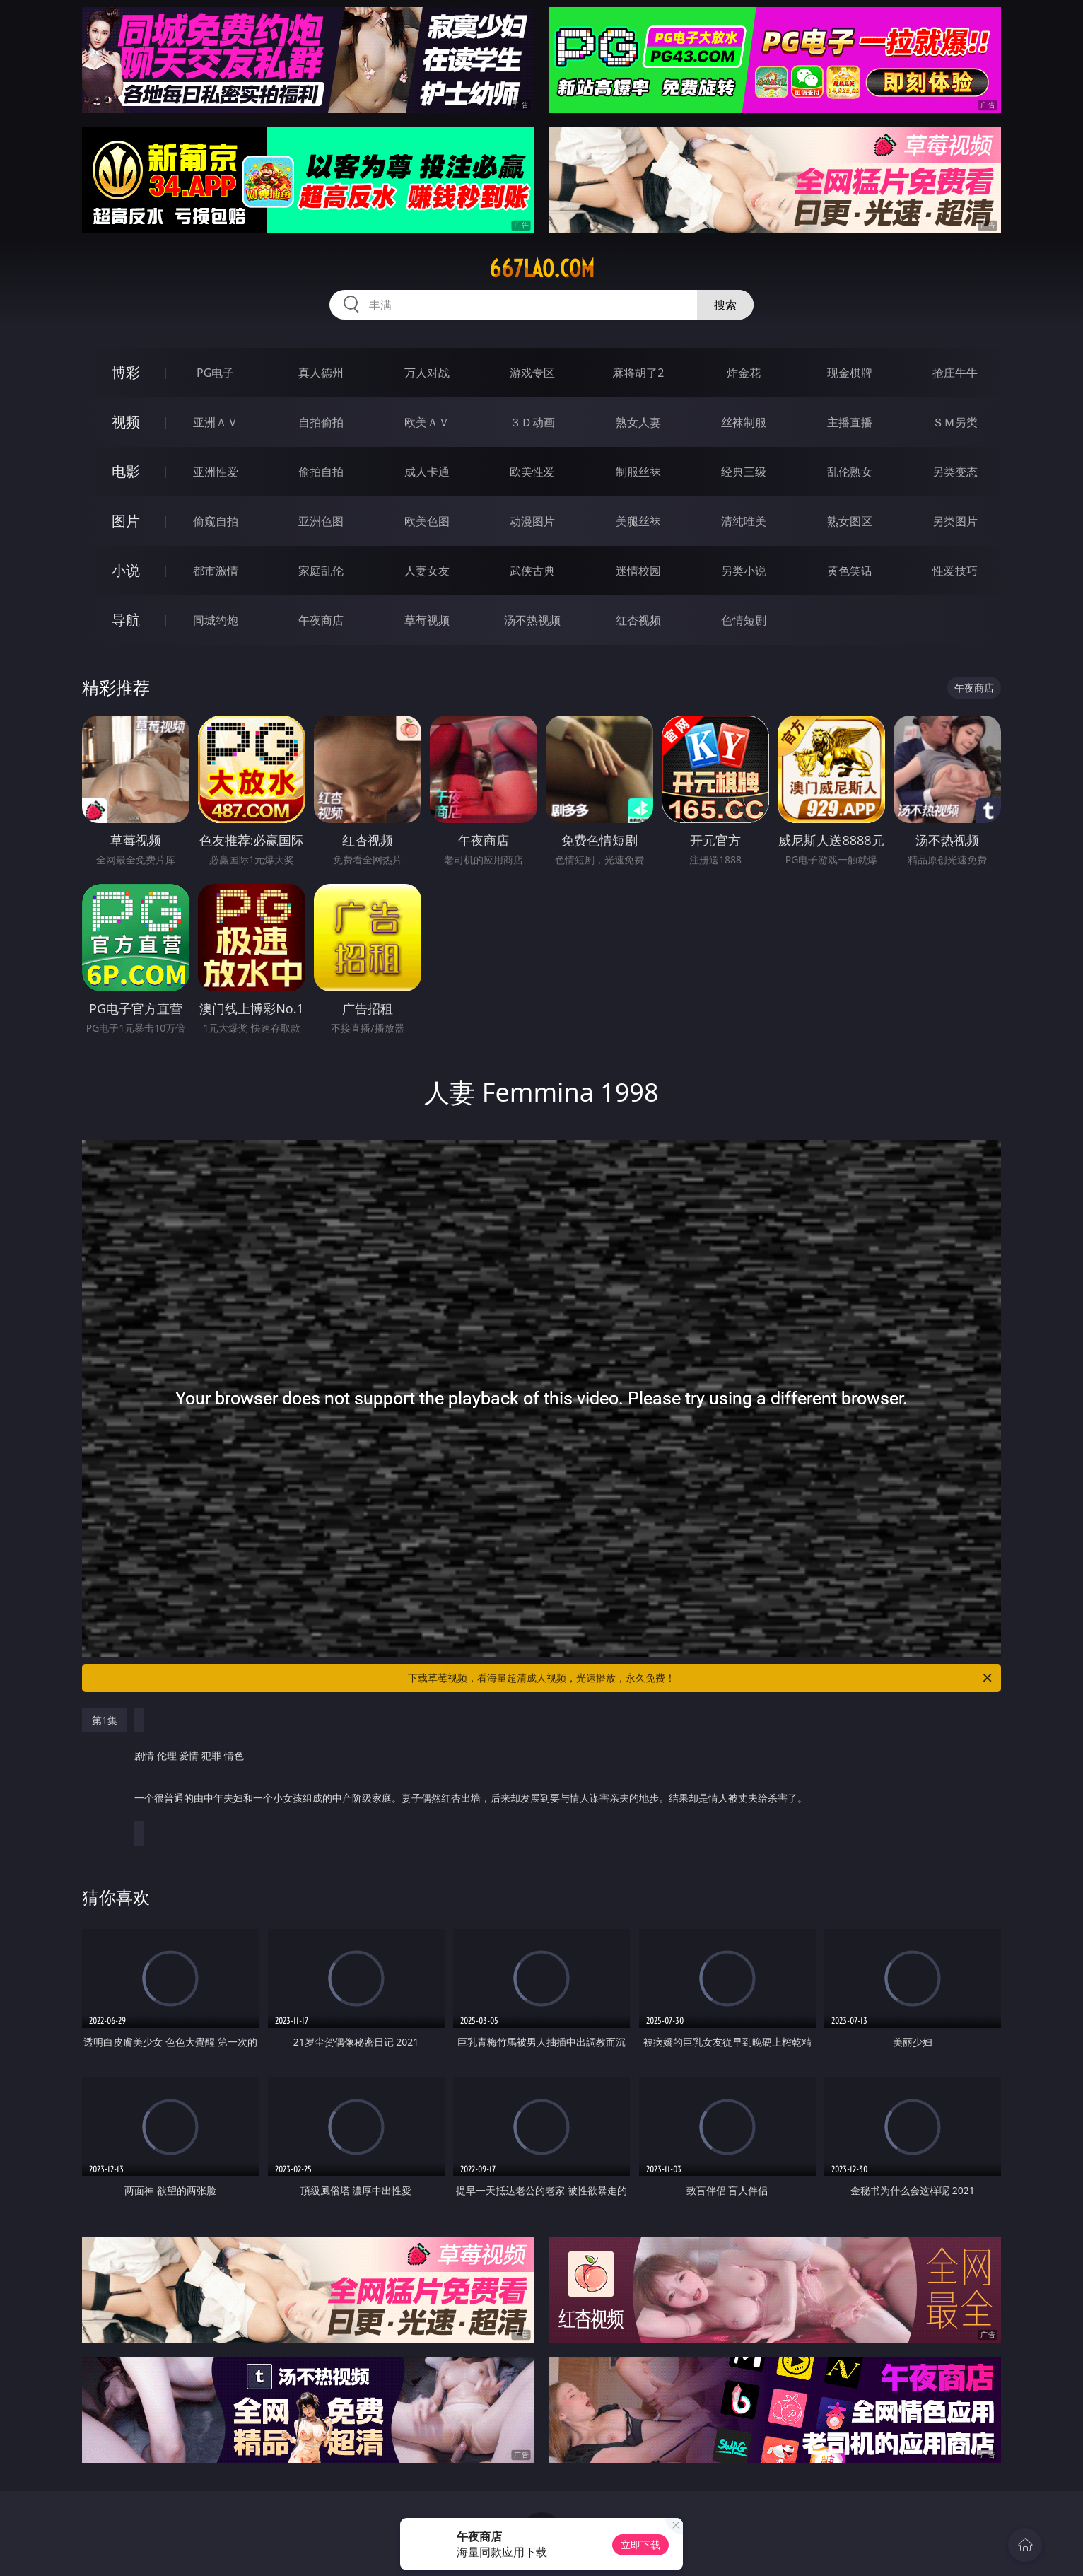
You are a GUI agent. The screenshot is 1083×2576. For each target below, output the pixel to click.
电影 (126, 471)
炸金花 (744, 372)
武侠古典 (532, 570)
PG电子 (215, 372)
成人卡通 (427, 471)
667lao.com (542, 269)
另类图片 (955, 521)
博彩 (126, 372)
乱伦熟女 (849, 471)
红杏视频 (638, 620)
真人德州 (321, 372)
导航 (126, 619)
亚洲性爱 (215, 471)
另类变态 (955, 471)
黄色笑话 (849, 570)
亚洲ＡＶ (215, 422)
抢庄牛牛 (955, 372)
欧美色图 (427, 521)
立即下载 (640, 2544)
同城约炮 (215, 620)
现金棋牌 (849, 372)
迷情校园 (638, 570)
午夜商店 (321, 620)
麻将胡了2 (638, 372)
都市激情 (215, 570)
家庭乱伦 (321, 570)
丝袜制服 (743, 422)
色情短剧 (743, 620)
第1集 (104, 1720)
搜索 (725, 305)
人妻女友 (427, 570)
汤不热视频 (532, 620)
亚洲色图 (321, 521)
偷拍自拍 (321, 471)
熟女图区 (849, 521)
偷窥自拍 (215, 521)
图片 (126, 520)
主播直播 (849, 422)
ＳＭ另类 (955, 422)
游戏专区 (532, 372)
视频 (126, 421)
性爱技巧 (955, 570)
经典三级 (743, 471)
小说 (126, 570)
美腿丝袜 (638, 521)
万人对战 (427, 372)
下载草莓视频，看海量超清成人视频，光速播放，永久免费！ (701, 1677)
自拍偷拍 (321, 422)
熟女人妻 (638, 422)
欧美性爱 (532, 471)
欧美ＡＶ (427, 422)
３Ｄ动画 (532, 422)
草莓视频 (427, 620)
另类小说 (743, 570)
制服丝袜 (638, 471)
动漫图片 (532, 521)
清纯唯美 (743, 521)
